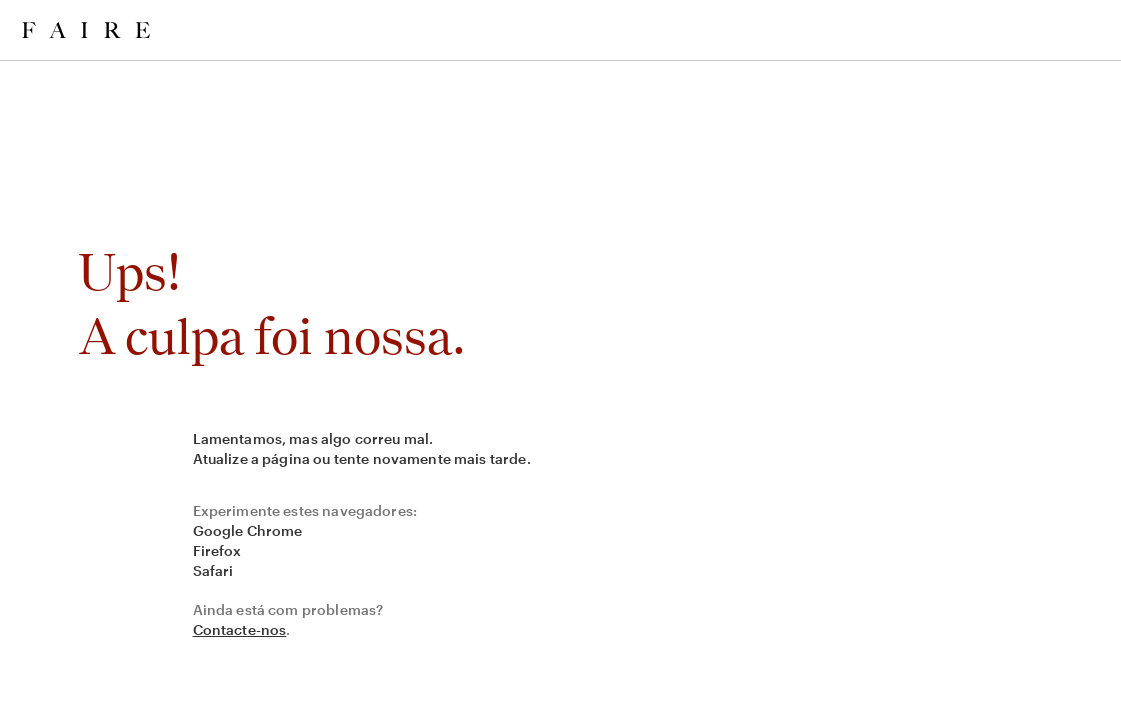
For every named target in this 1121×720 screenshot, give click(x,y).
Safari (213, 570)
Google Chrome (248, 530)
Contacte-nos (240, 629)
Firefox (217, 550)
